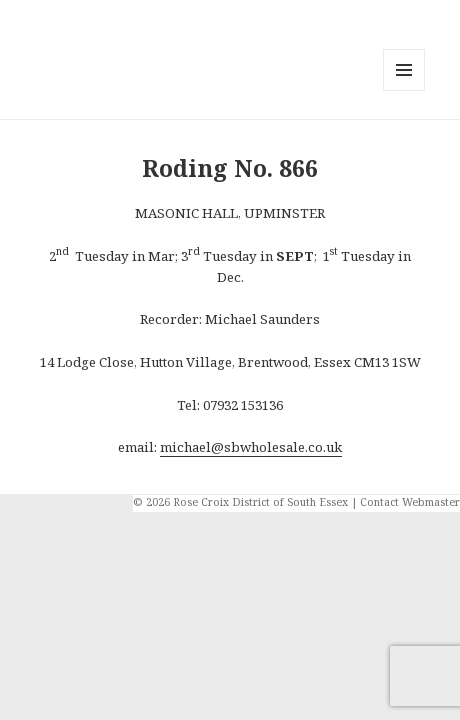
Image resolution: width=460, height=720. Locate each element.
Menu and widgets (404, 90)
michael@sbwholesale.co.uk (251, 447)
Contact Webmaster (410, 502)
